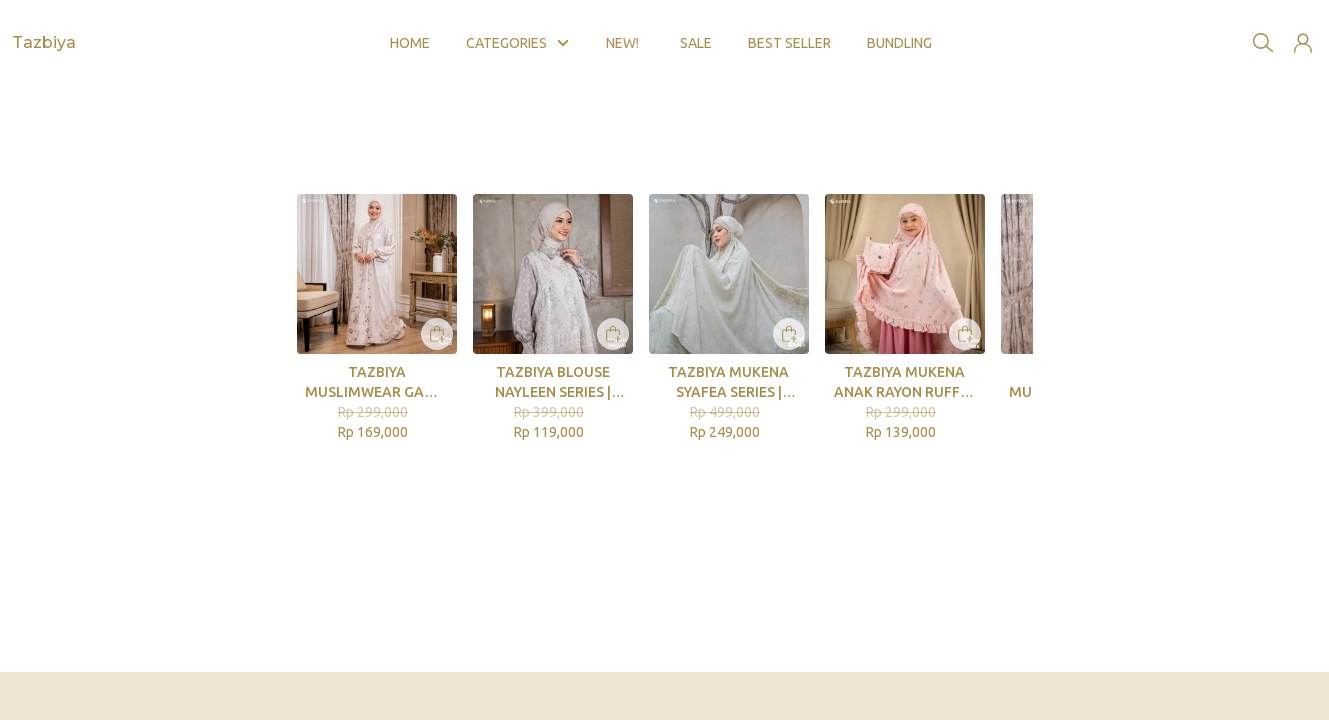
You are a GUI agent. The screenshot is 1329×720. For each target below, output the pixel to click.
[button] (1303, 28)
